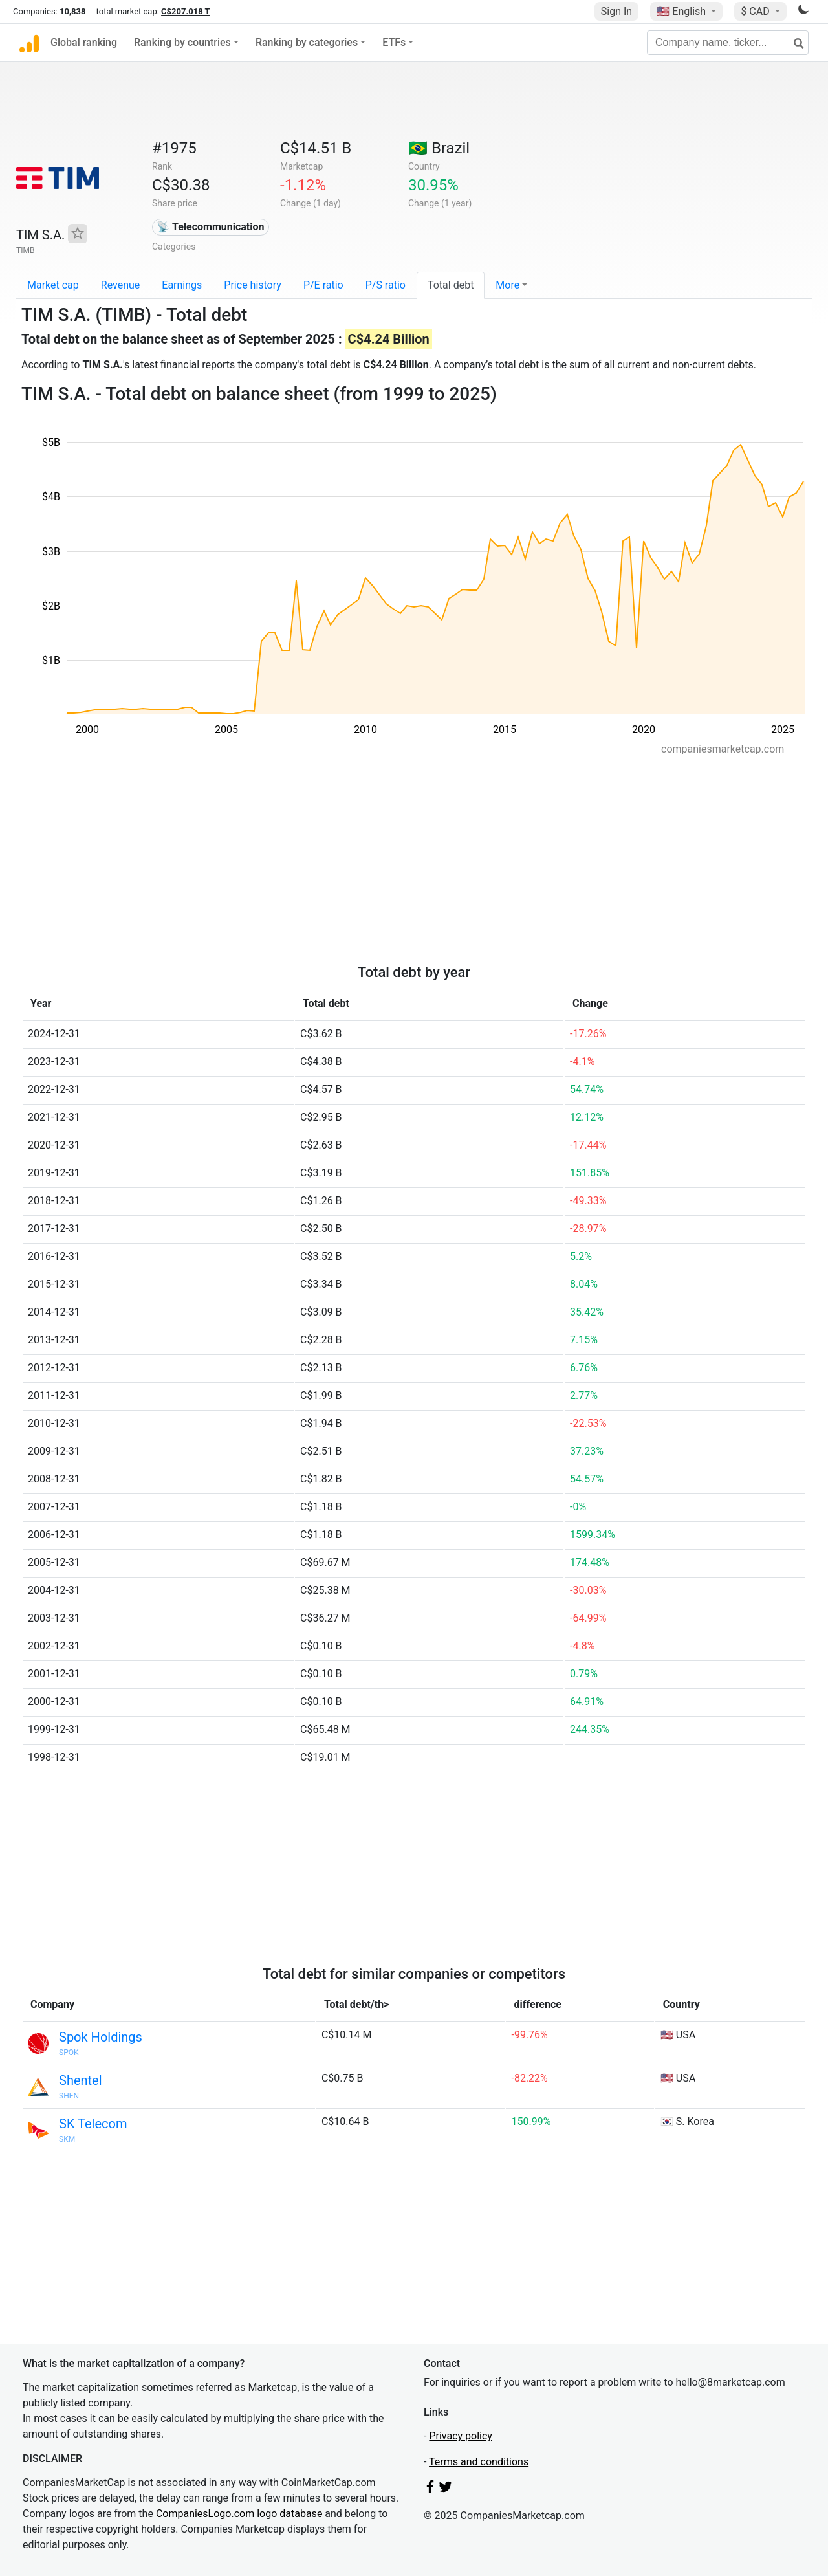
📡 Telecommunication (210, 227)
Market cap (53, 285)
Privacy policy (460, 2436)
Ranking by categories (307, 42)
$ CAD (756, 11)
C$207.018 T (185, 11)
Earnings (182, 285)
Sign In (616, 11)
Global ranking (83, 42)
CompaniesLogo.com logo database (239, 2513)
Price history (252, 285)
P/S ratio (385, 285)
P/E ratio (323, 285)
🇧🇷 (439, 148)
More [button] (507, 285)
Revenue (120, 285)
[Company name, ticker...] (728, 42)
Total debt (451, 285)
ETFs (394, 42)
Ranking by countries (182, 42)
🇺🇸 (682, 11)
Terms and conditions (478, 2462)
